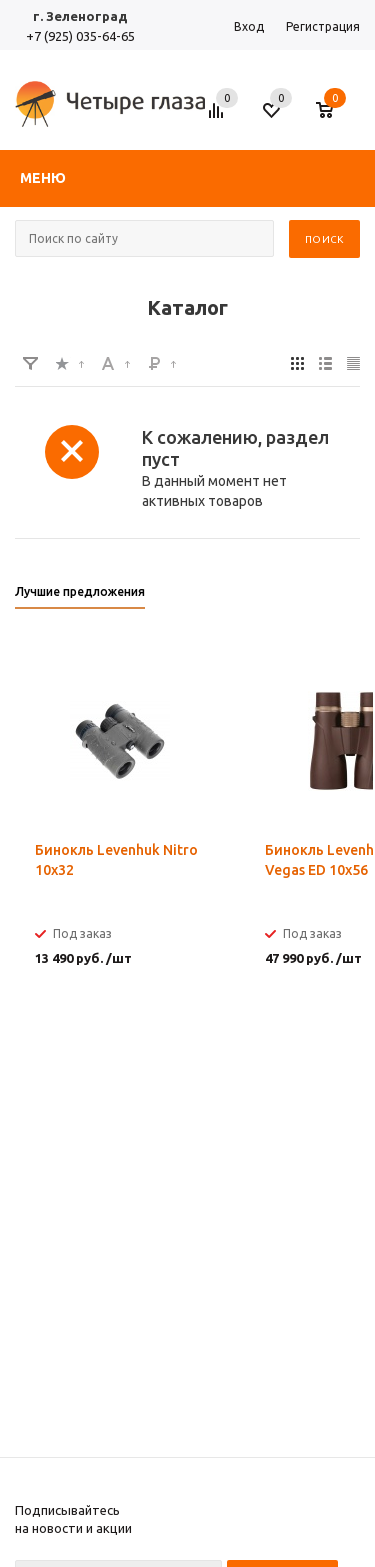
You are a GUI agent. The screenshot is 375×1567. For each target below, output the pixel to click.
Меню (43, 178)
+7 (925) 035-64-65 (80, 36)
